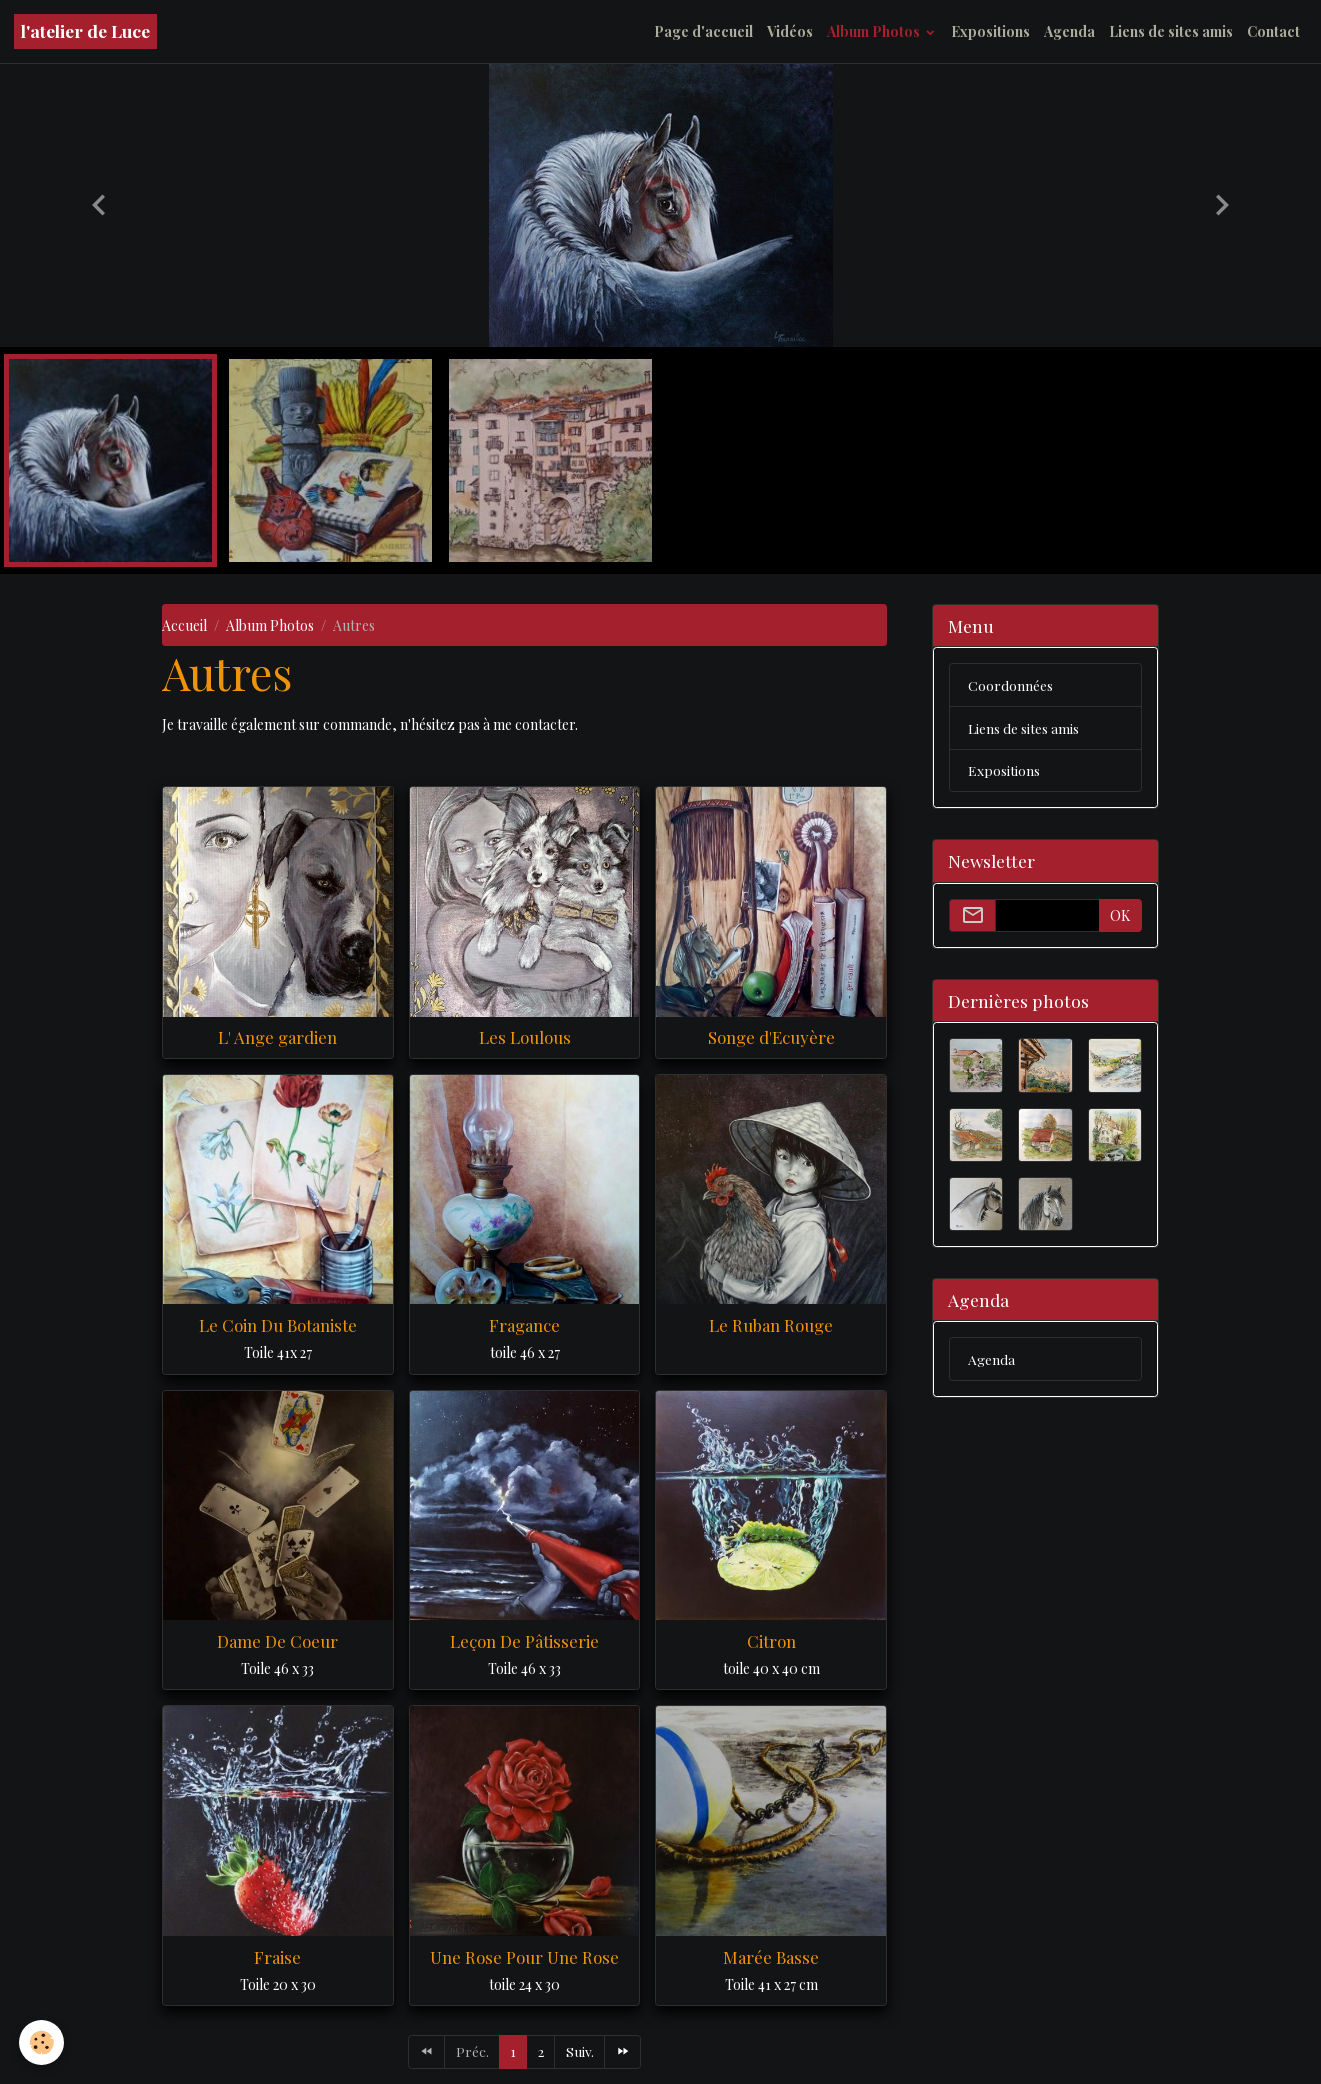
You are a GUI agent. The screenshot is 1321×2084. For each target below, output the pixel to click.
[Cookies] (42, 2042)
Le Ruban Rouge (771, 1325)
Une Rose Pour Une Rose (524, 1957)
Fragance (524, 1325)
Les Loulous (525, 1037)
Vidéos (790, 31)
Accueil (184, 625)
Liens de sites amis (1171, 31)
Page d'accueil (703, 31)
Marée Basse (771, 1957)
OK (1120, 916)
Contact (1273, 31)
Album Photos (875, 31)
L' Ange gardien (277, 1037)
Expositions (990, 31)
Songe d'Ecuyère (771, 1037)
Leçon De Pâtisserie (524, 1641)
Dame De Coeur (277, 1641)
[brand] (85, 31)
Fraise (277, 1957)
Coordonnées (1010, 685)
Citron (771, 1641)
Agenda (1069, 31)
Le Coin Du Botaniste (278, 1325)
